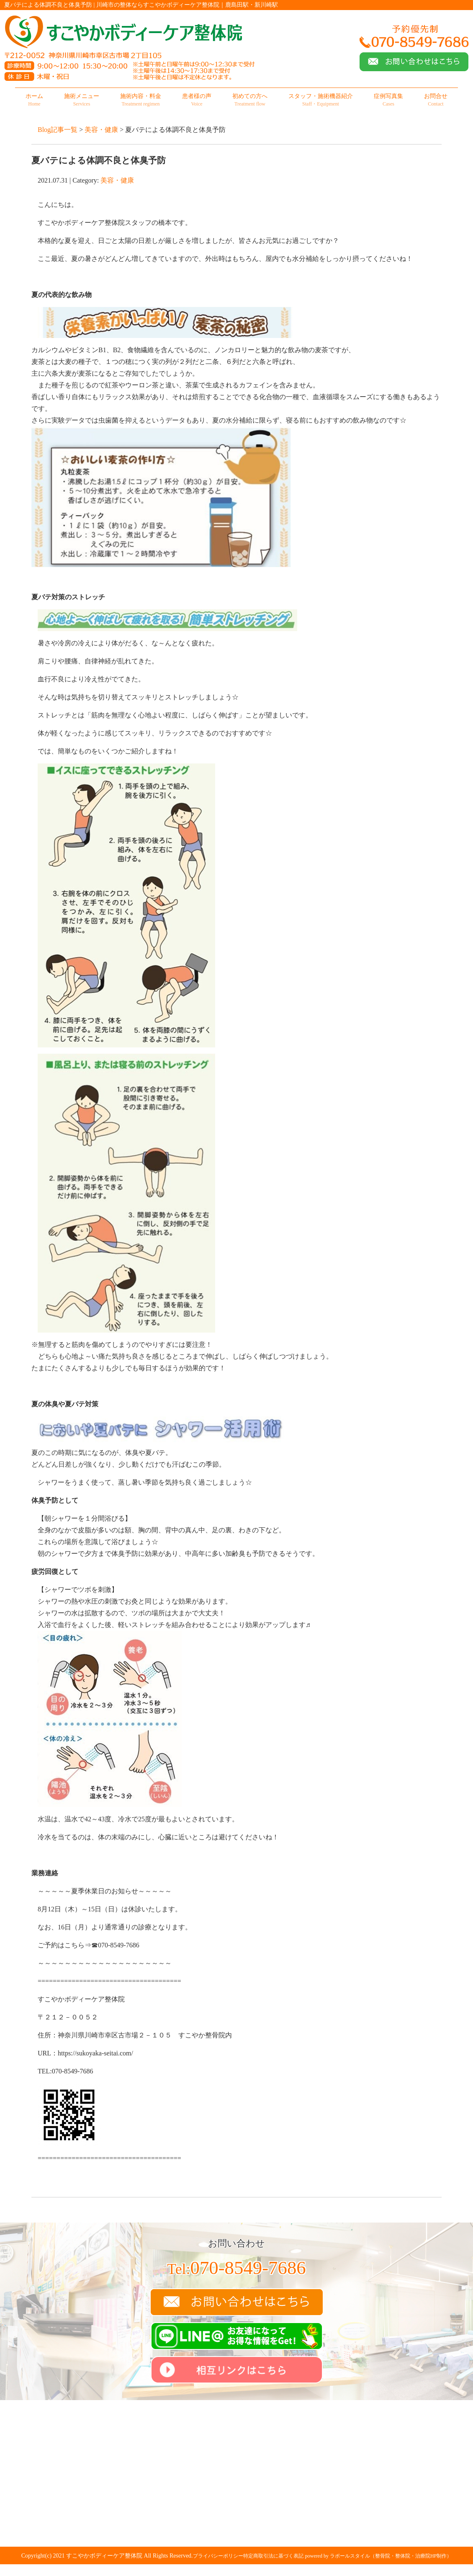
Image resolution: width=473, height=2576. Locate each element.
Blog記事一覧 (57, 129)
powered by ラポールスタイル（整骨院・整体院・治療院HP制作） (378, 2556)
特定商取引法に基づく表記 (273, 2556)
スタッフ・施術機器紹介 (320, 100)
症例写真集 (388, 100)
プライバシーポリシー (218, 2556)
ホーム (34, 100)
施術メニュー (81, 100)
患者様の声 (196, 100)
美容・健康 (101, 129)
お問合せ (435, 100)
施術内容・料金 (140, 100)
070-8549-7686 (236, 2267)
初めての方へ (249, 100)
